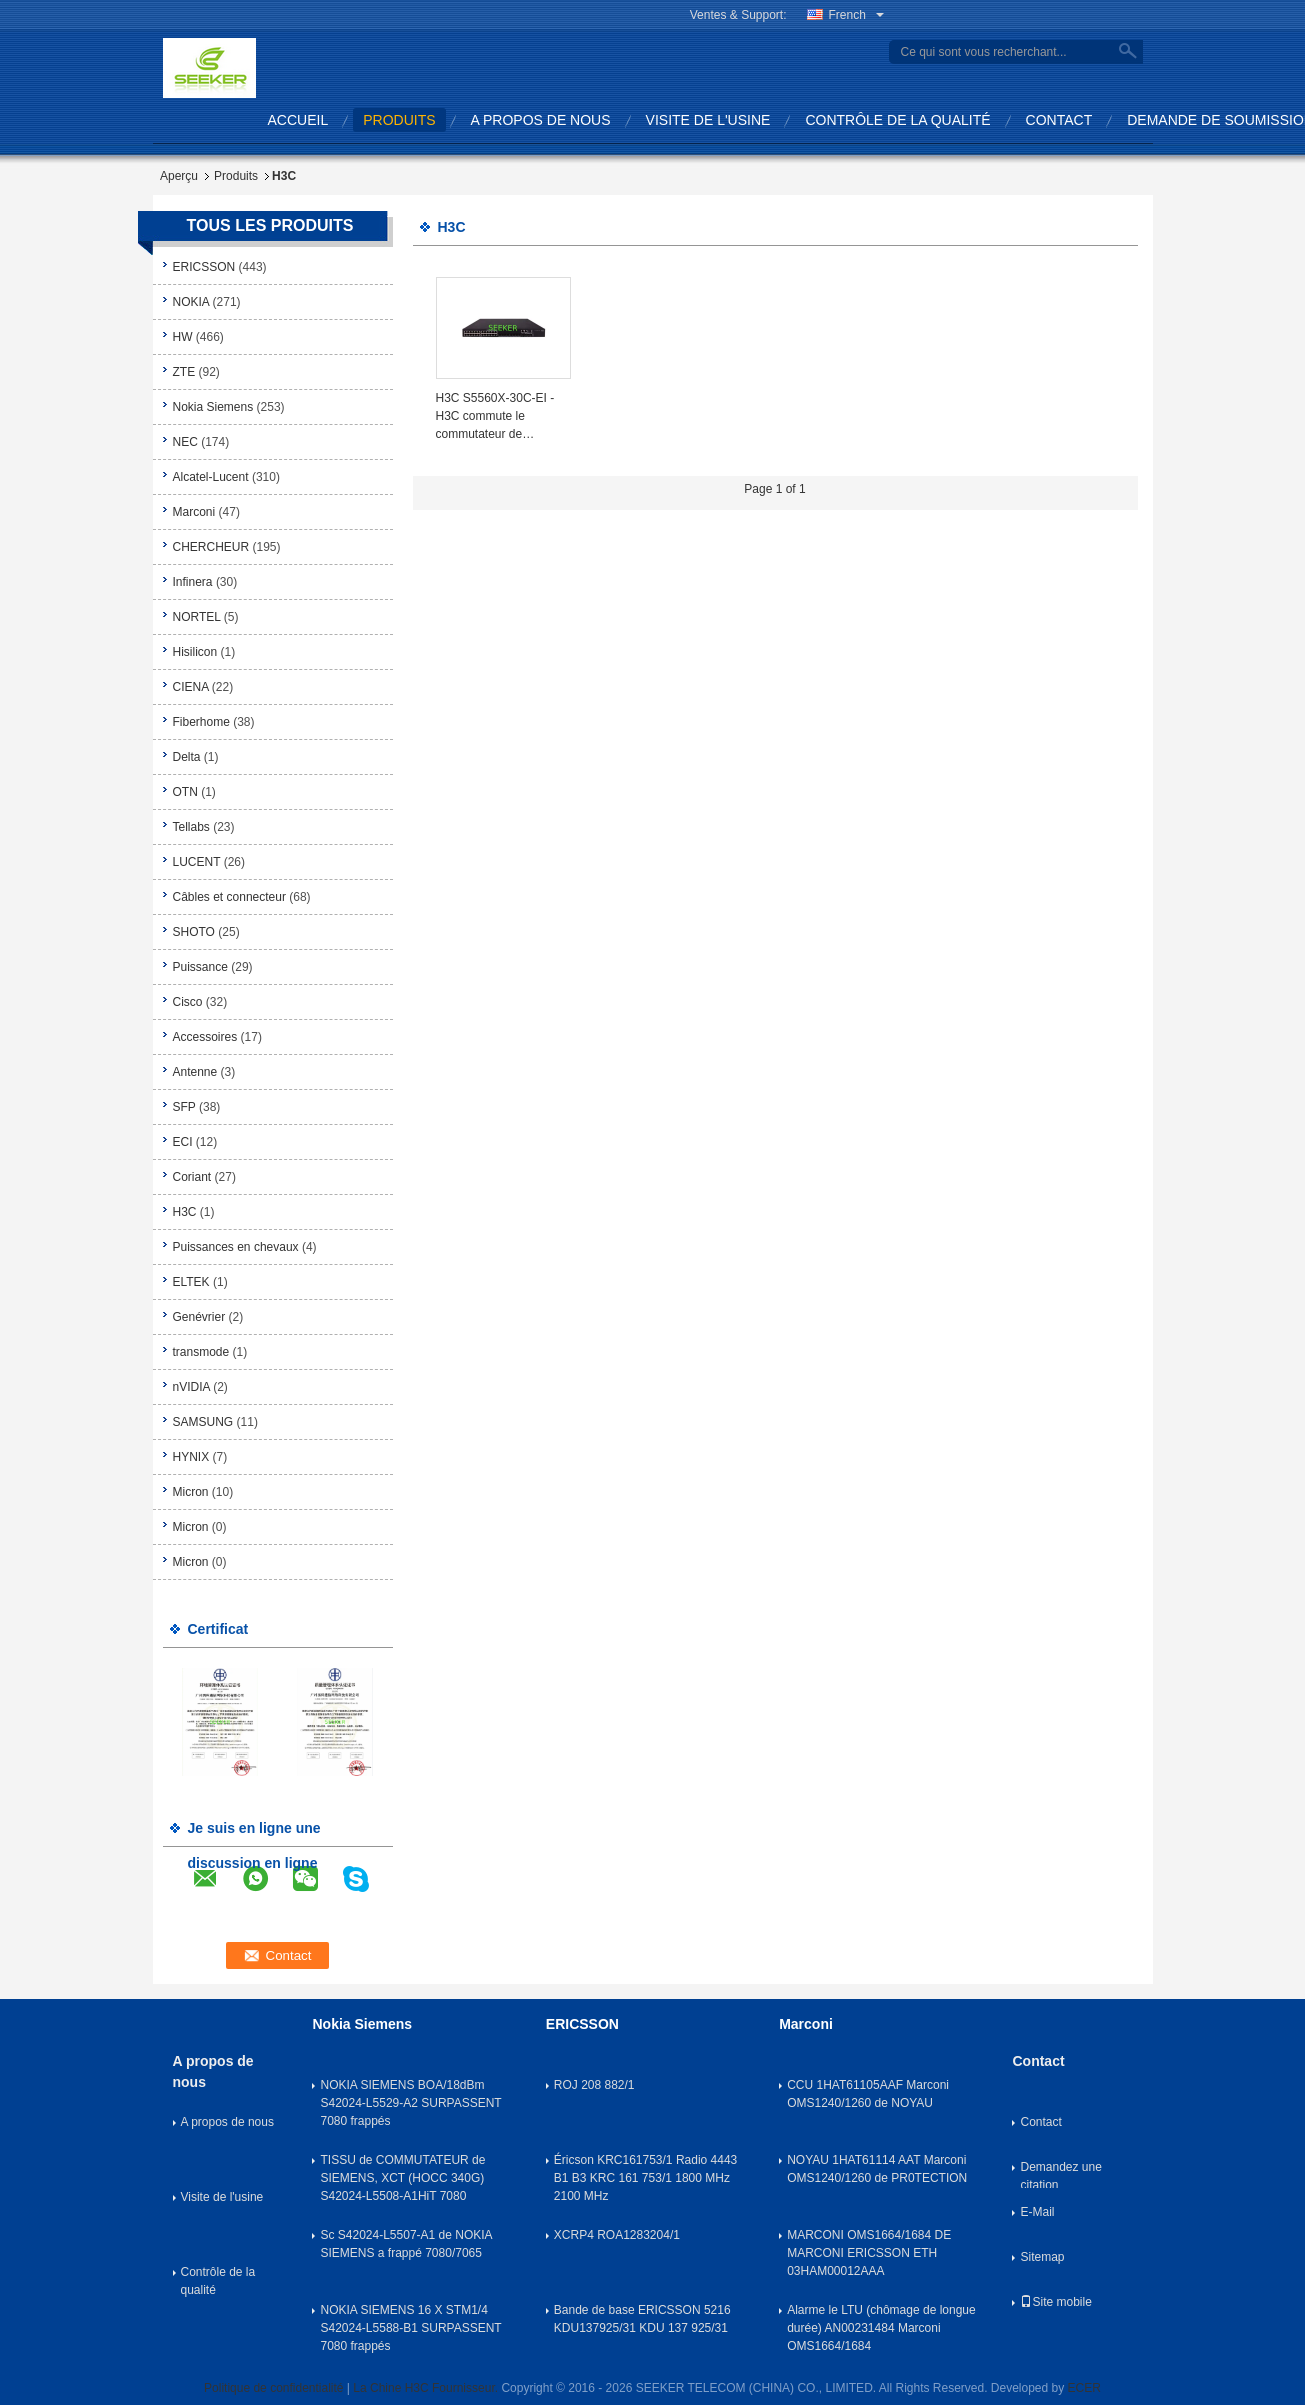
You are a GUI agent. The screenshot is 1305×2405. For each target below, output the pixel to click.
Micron (191, 1492)
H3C (185, 1212)
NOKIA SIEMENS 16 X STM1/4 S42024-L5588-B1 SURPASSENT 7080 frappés (410, 2328)
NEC (185, 442)
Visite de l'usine (708, 120)
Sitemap (1042, 2257)
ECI (183, 1142)
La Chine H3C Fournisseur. (427, 2388)
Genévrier (199, 1317)
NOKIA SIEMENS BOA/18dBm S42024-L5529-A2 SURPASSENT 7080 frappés (410, 2103)
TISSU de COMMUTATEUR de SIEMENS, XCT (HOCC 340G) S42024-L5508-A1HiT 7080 (402, 2178)
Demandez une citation (1060, 2174)
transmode (201, 1352)
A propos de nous (541, 120)
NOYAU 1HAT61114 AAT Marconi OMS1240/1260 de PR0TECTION (877, 2169)
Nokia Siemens (213, 407)
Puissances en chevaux (236, 1247)
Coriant (192, 1177)
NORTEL (197, 617)
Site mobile (1055, 2302)
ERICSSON (204, 267)
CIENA (191, 687)
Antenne (195, 1072)
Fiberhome (201, 722)
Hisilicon (195, 652)
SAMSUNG (203, 1422)
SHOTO (194, 932)
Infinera (193, 582)
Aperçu (179, 176)
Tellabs (191, 827)
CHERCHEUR (211, 547)
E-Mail (1037, 2212)
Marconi (194, 512)
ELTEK (191, 1282)
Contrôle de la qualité (897, 120)
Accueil (298, 120)
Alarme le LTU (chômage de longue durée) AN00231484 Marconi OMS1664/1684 (881, 2328)
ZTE (184, 372)
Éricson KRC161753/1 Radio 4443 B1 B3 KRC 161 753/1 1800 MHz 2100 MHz (645, 2178)
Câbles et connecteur (229, 897)
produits (399, 120)
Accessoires (205, 1037)
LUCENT (197, 862)
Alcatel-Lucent (211, 477)
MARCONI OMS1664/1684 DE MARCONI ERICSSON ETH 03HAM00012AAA (869, 2253)
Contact (1059, 120)
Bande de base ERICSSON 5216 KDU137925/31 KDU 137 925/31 (642, 2319)
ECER (1084, 2388)
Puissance (200, 967)
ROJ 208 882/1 (594, 2085)
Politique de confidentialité (273, 2388)
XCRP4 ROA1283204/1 (617, 2235)
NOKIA (191, 302)
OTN (185, 792)
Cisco (188, 1002)
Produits (236, 176)
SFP (184, 1107)
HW (183, 337)
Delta (187, 757)
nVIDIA (191, 1387)
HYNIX (191, 1457)
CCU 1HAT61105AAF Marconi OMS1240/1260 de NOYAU (868, 2094)
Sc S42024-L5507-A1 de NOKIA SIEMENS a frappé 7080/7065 (405, 2244)
